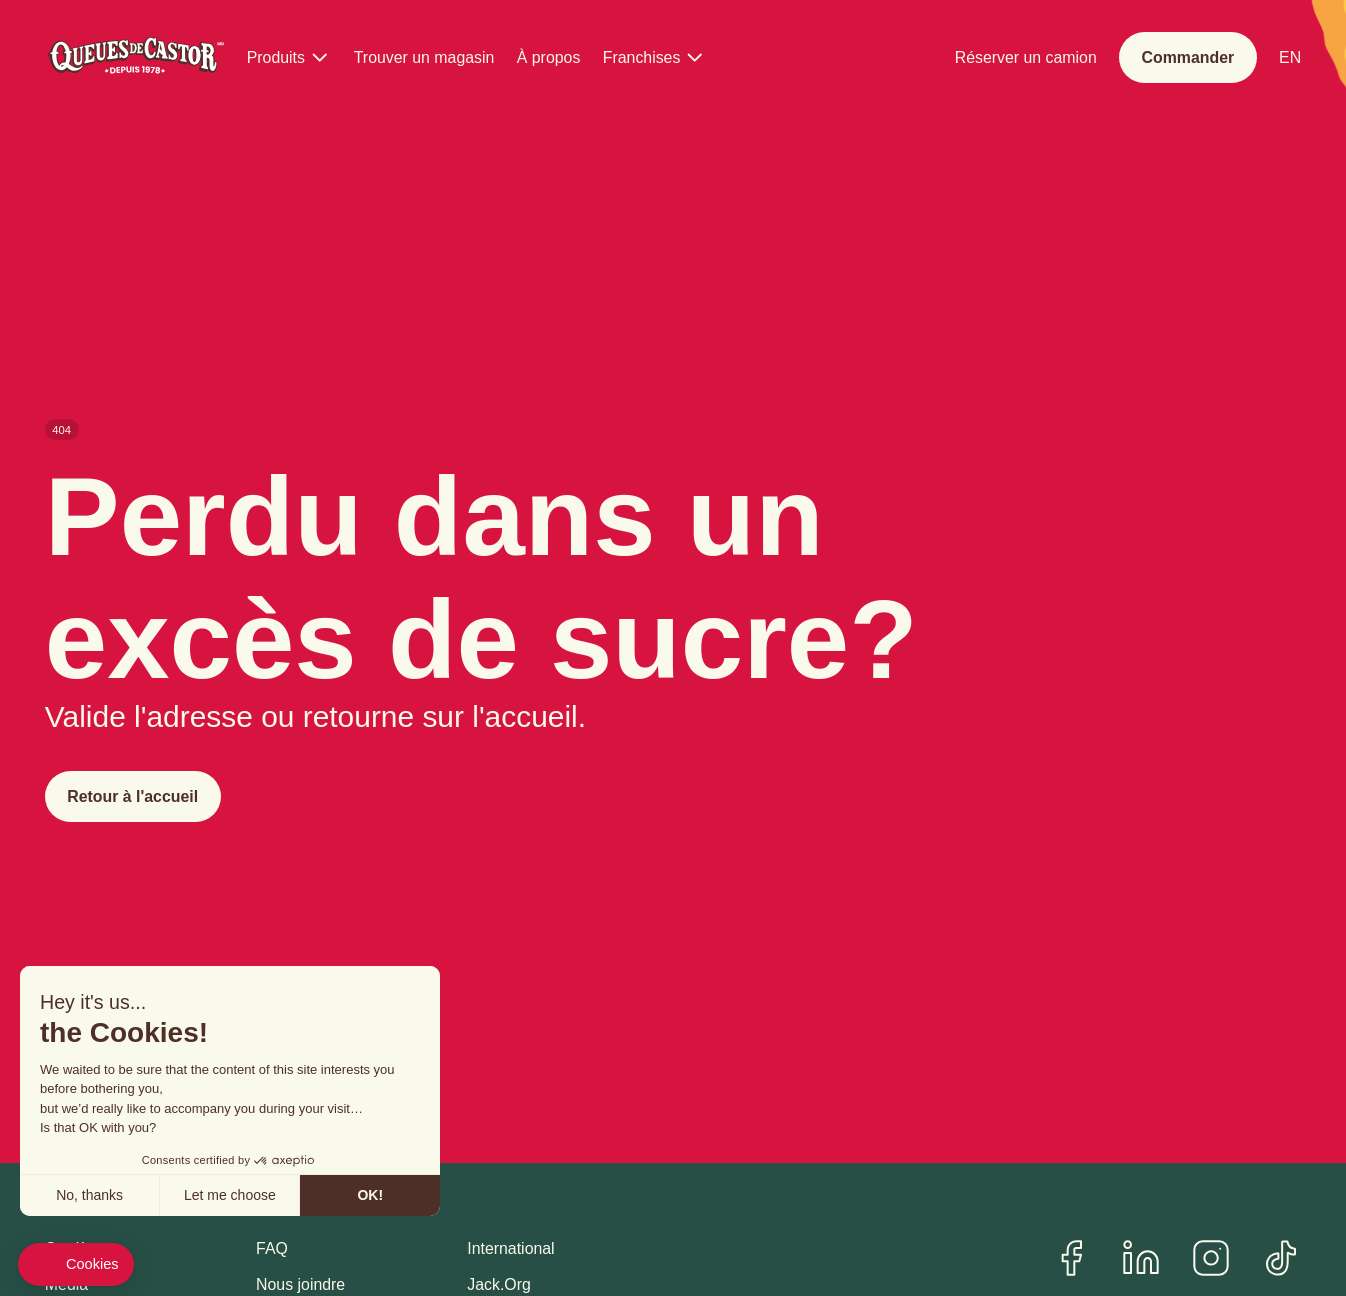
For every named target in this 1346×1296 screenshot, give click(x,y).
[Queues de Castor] (134, 58)
